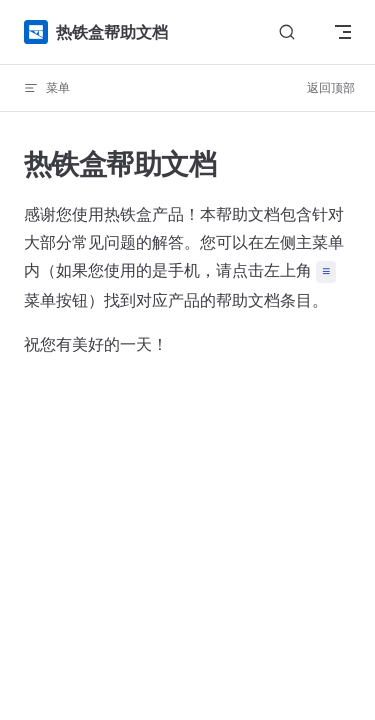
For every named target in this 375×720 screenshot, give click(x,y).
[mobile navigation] (343, 32)
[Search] (287, 32)
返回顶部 (331, 87)
